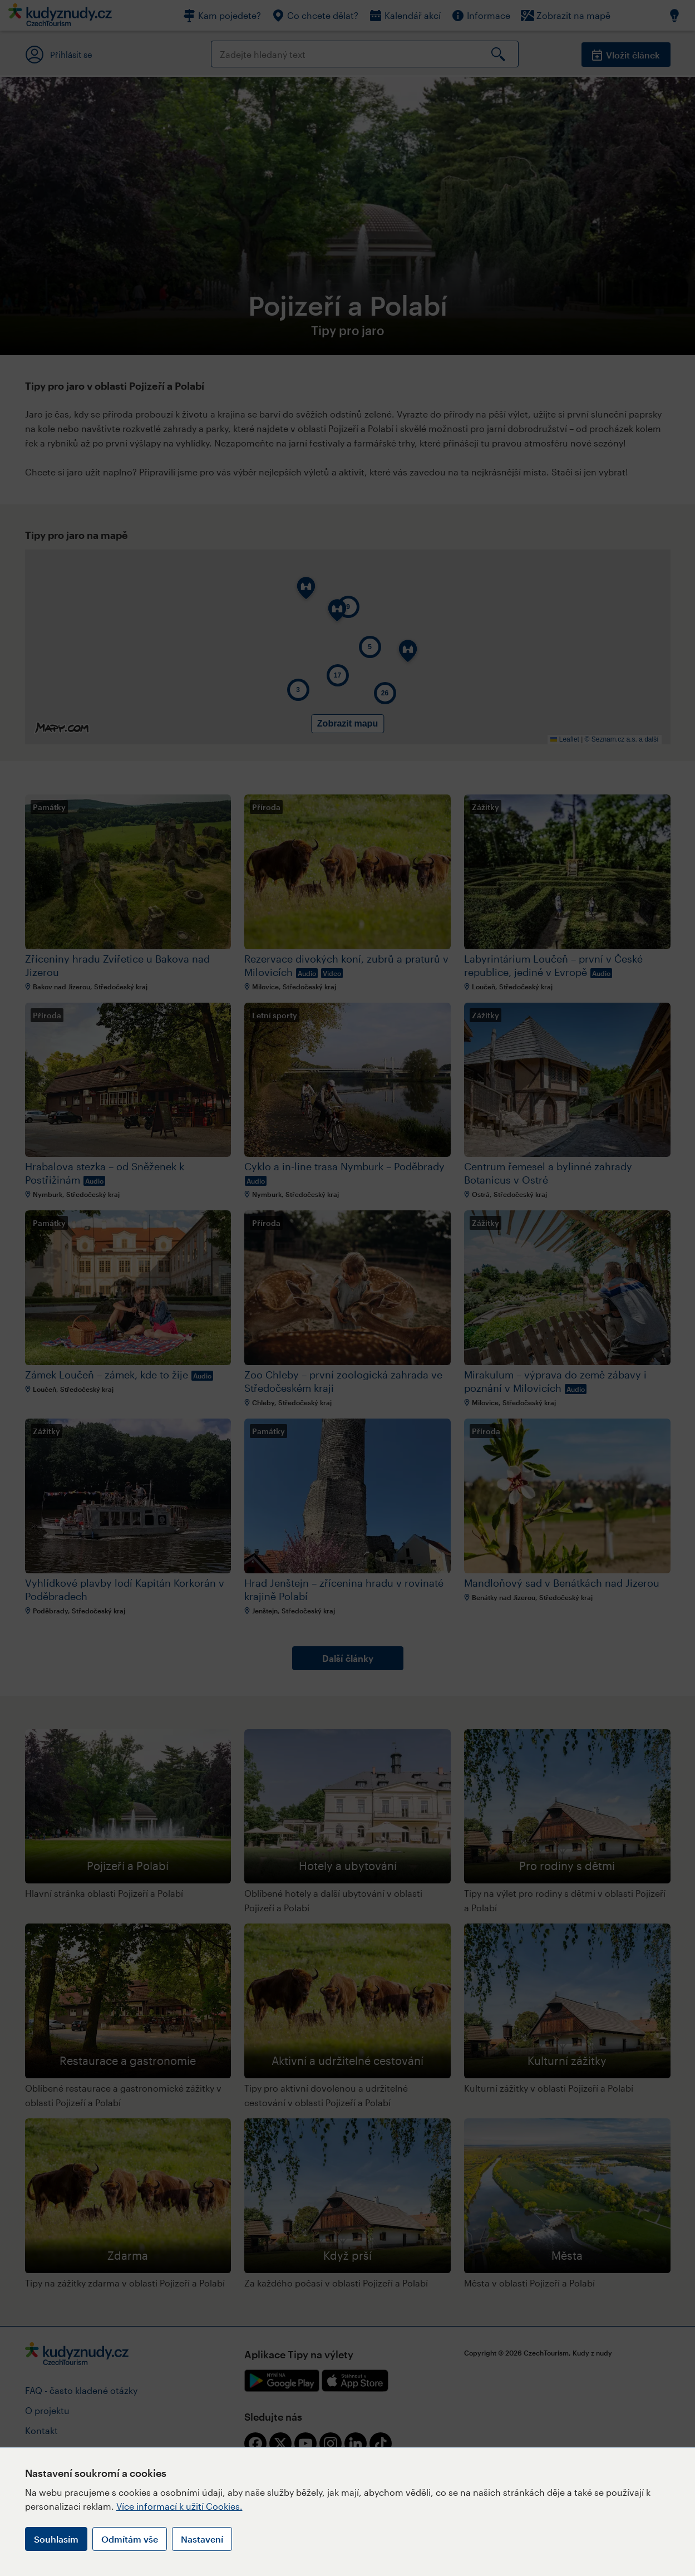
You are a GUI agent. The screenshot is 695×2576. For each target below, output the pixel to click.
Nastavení (202, 2539)
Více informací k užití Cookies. (179, 2506)
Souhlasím (56, 2539)
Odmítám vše (129, 2539)
